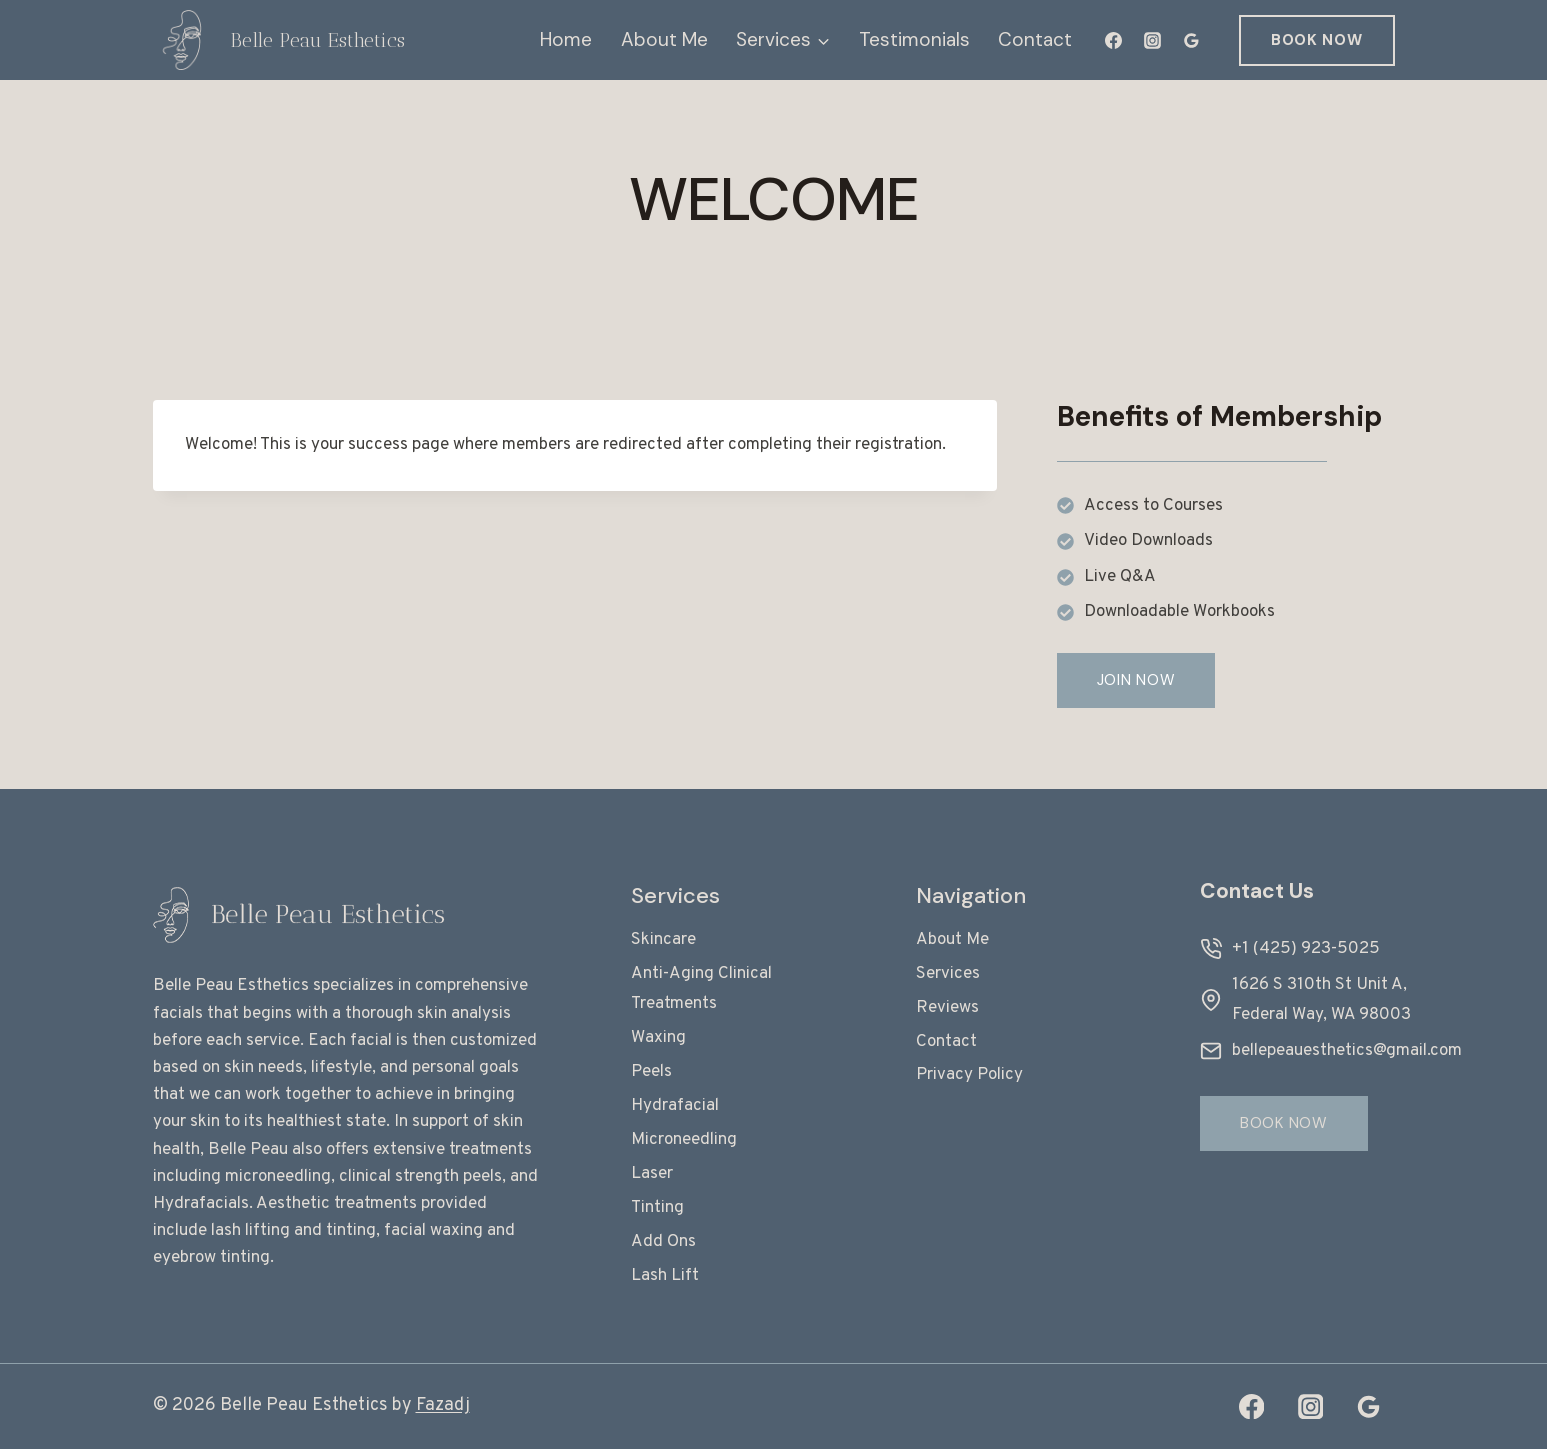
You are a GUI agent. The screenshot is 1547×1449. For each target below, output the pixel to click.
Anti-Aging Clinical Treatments (701, 989)
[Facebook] (1114, 40)
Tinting (657, 1208)
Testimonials (914, 39)
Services (948, 974)
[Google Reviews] (1192, 40)
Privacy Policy (969, 1075)
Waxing (658, 1038)
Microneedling (684, 1140)
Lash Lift (665, 1276)
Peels (651, 1072)
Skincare (663, 940)
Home (566, 39)
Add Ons (663, 1242)
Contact (1035, 39)
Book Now (1317, 40)
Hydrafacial (675, 1106)
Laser (652, 1174)
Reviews (947, 1008)
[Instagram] (1153, 40)
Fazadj (443, 1405)
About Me (664, 39)
